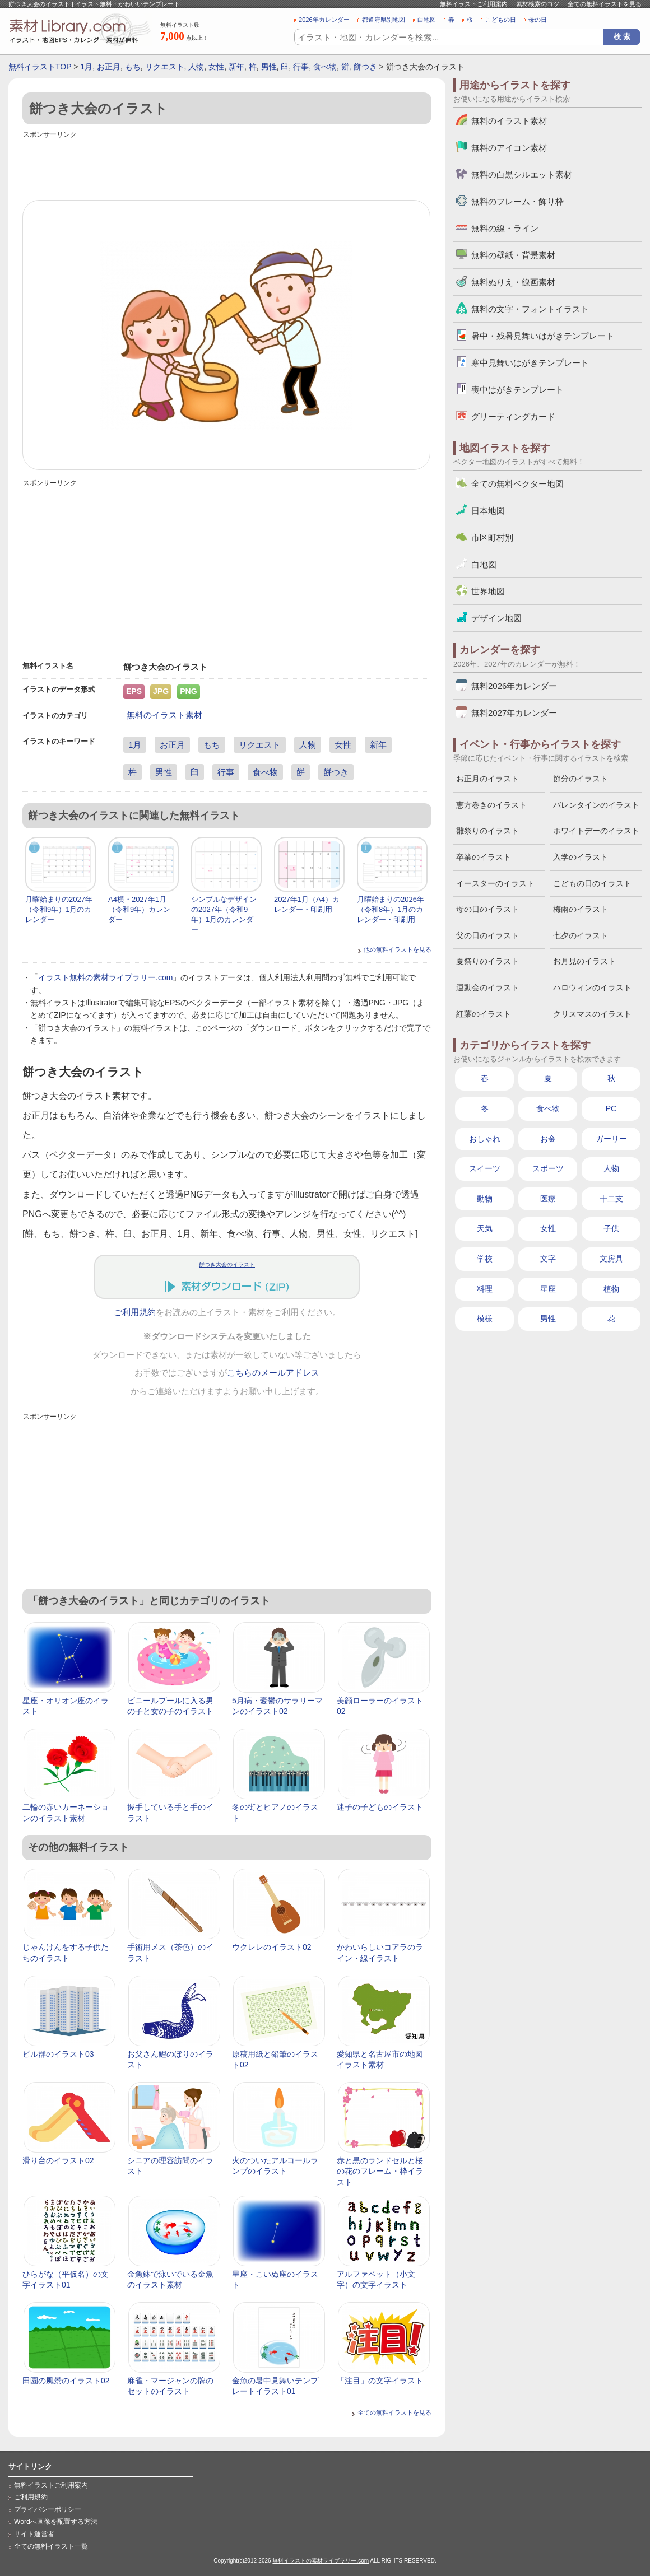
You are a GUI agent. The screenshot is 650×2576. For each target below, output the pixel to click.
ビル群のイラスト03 (58, 2053)
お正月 (108, 66)
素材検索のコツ (537, 4)
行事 (301, 66)
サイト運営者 (34, 2534)
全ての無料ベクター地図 (517, 483)
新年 (236, 66)
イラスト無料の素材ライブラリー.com (105, 977)
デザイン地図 (496, 618)
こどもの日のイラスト (592, 883)
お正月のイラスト (487, 778)
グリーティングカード (513, 416)
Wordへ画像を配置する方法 (55, 2522)
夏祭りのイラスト (487, 961)
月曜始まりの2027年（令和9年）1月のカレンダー (58, 909)
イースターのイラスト (495, 883)
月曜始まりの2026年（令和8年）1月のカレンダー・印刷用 (390, 909)
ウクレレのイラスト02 (272, 1947)
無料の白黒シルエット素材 (521, 174)
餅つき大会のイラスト (227, 1264)
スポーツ (548, 1168)
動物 (485, 1198)
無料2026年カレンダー (514, 686)
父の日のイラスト (487, 935)
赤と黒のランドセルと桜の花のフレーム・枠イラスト (380, 2171)
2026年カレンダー (324, 19)
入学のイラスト (580, 857)
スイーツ (484, 1168)
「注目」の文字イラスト (380, 2380)
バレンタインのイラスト (596, 804)
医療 (548, 1198)
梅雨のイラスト (580, 909)
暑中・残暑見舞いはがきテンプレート (542, 336)
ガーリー (611, 1138)
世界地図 (488, 591)
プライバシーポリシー (47, 2509)
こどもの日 (500, 19)
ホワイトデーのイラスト (596, 830)
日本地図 (488, 510)
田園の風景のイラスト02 (66, 2380)
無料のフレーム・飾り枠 (517, 201)
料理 (485, 1288)
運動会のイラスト (487, 987)
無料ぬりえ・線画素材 (513, 282)
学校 (485, 1258)
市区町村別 (492, 537)
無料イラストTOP (39, 66)
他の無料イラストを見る (397, 949)
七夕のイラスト (580, 935)
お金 (548, 1138)
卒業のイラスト (483, 857)
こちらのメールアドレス (273, 1372)
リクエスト (164, 66)
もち (133, 66)
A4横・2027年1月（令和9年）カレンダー (139, 909)
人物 (196, 66)
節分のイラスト (580, 778)
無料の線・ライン (504, 228)
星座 (548, 1288)
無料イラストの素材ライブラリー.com (320, 2561)
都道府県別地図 (383, 19)
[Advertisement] (227, 166)
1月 (86, 66)
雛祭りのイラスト (487, 830)
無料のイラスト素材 (164, 715)
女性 (216, 66)
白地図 (426, 19)
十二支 (611, 1198)
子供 (611, 1228)
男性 (269, 66)
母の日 (537, 19)
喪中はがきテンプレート (517, 389)
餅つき (365, 66)
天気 (485, 1228)
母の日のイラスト (487, 909)
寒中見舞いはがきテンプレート (530, 362)
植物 (611, 1288)
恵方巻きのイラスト (491, 804)
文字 (548, 1258)
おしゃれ (484, 1138)
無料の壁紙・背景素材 (513, 255)
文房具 (611, 1258)
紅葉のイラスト (483, 1013)
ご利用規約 (135, 1312)
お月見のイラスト (584, 961)
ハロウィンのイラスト (592, 987)
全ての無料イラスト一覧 (51, 2546)
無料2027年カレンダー (514, 713)
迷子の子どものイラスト (380, 1806)
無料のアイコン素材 (509, 147)
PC (611, 1108)
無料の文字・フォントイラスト (530, 309)
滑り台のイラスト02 (58, 2160)
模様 (485, 1318)
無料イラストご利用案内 (474, 4)
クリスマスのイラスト (592, 1013)
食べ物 (325, 66)
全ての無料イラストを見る (605, 4)
